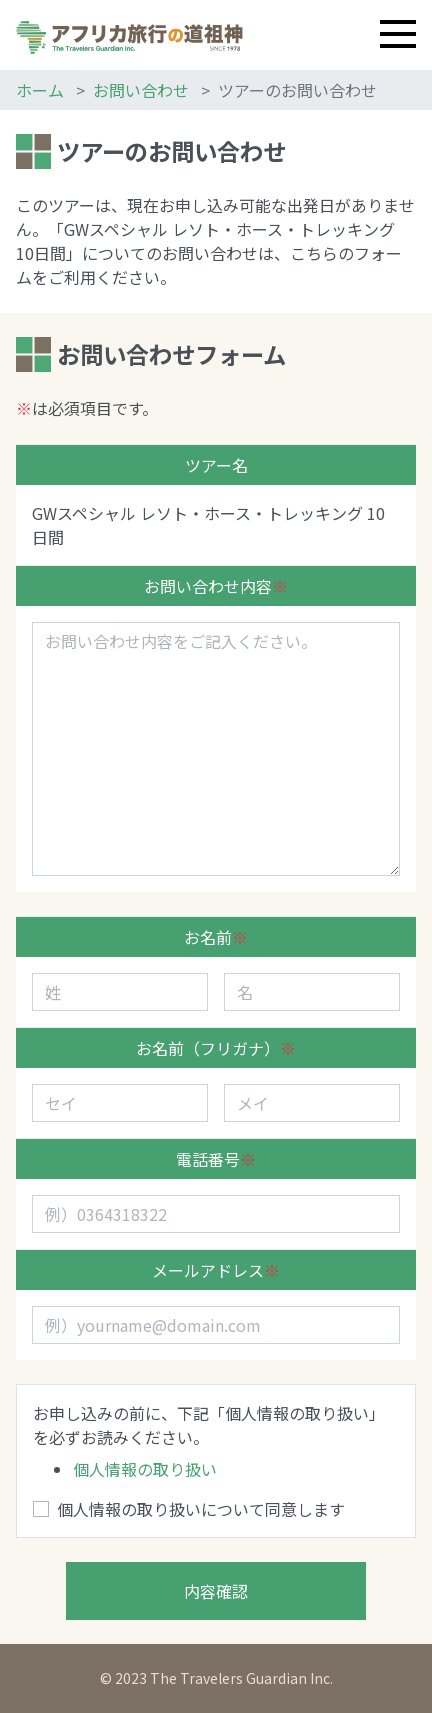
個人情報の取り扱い (145, 1469)
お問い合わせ (141, 90)
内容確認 (216, 1591)
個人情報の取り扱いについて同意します (201, 1509)
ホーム (40, 90)
